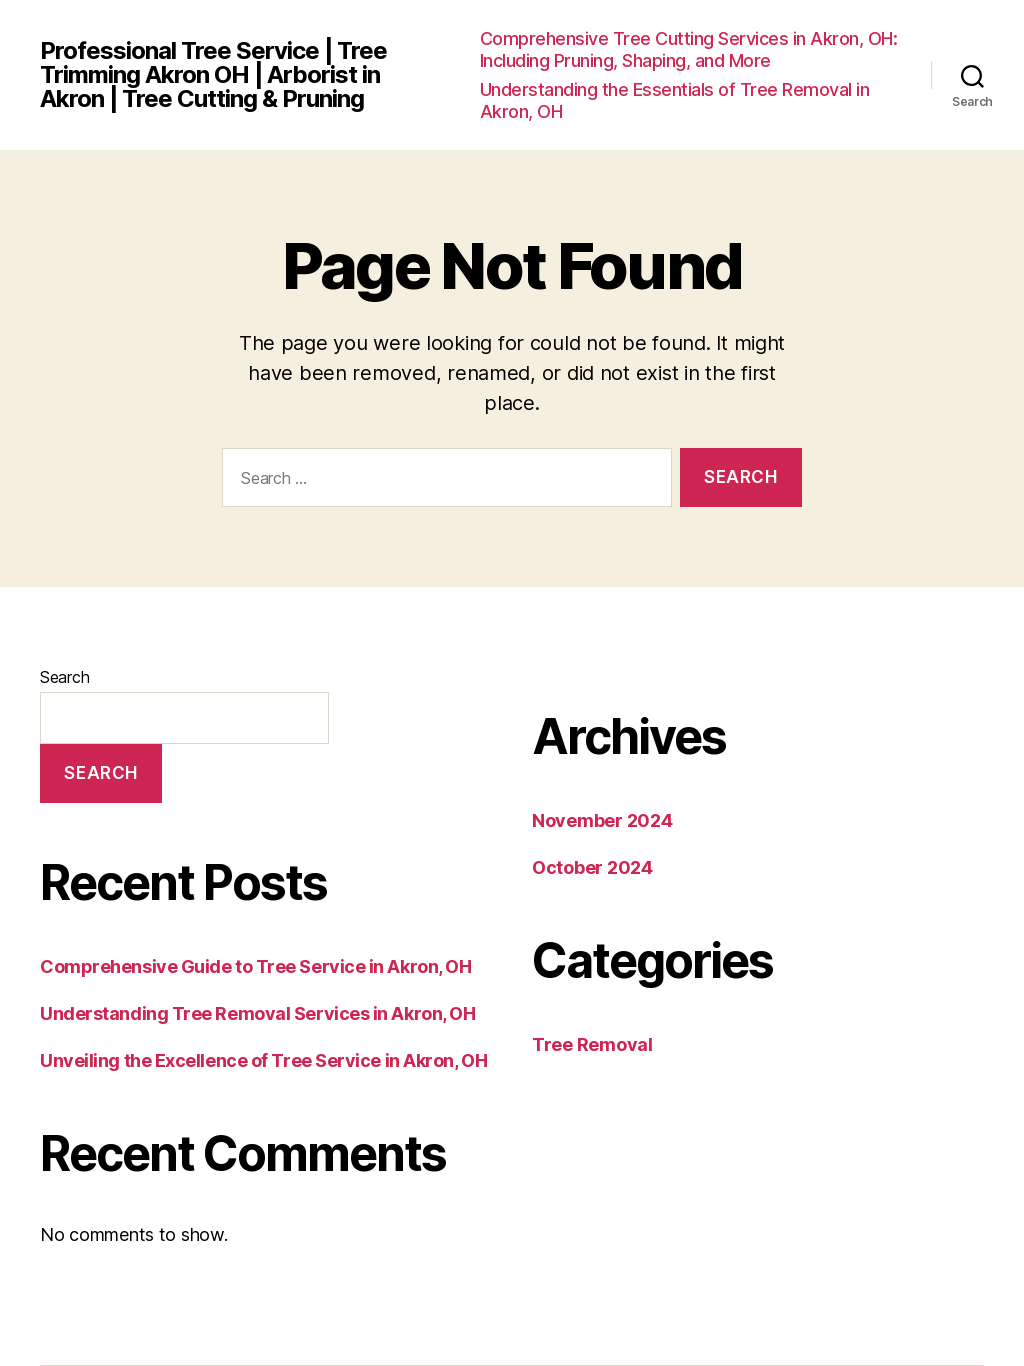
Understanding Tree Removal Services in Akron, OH (257, 1013)
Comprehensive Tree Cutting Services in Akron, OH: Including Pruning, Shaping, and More (689, 49)
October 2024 (592, 867)
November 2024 (602, 820)
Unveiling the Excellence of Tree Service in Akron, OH (263, 1060)
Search (64, 677)
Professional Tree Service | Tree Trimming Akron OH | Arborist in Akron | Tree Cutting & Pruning (213, 75)
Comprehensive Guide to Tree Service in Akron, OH (255, 966)
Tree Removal (592, 1044)
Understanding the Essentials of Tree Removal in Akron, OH (675, 100)
